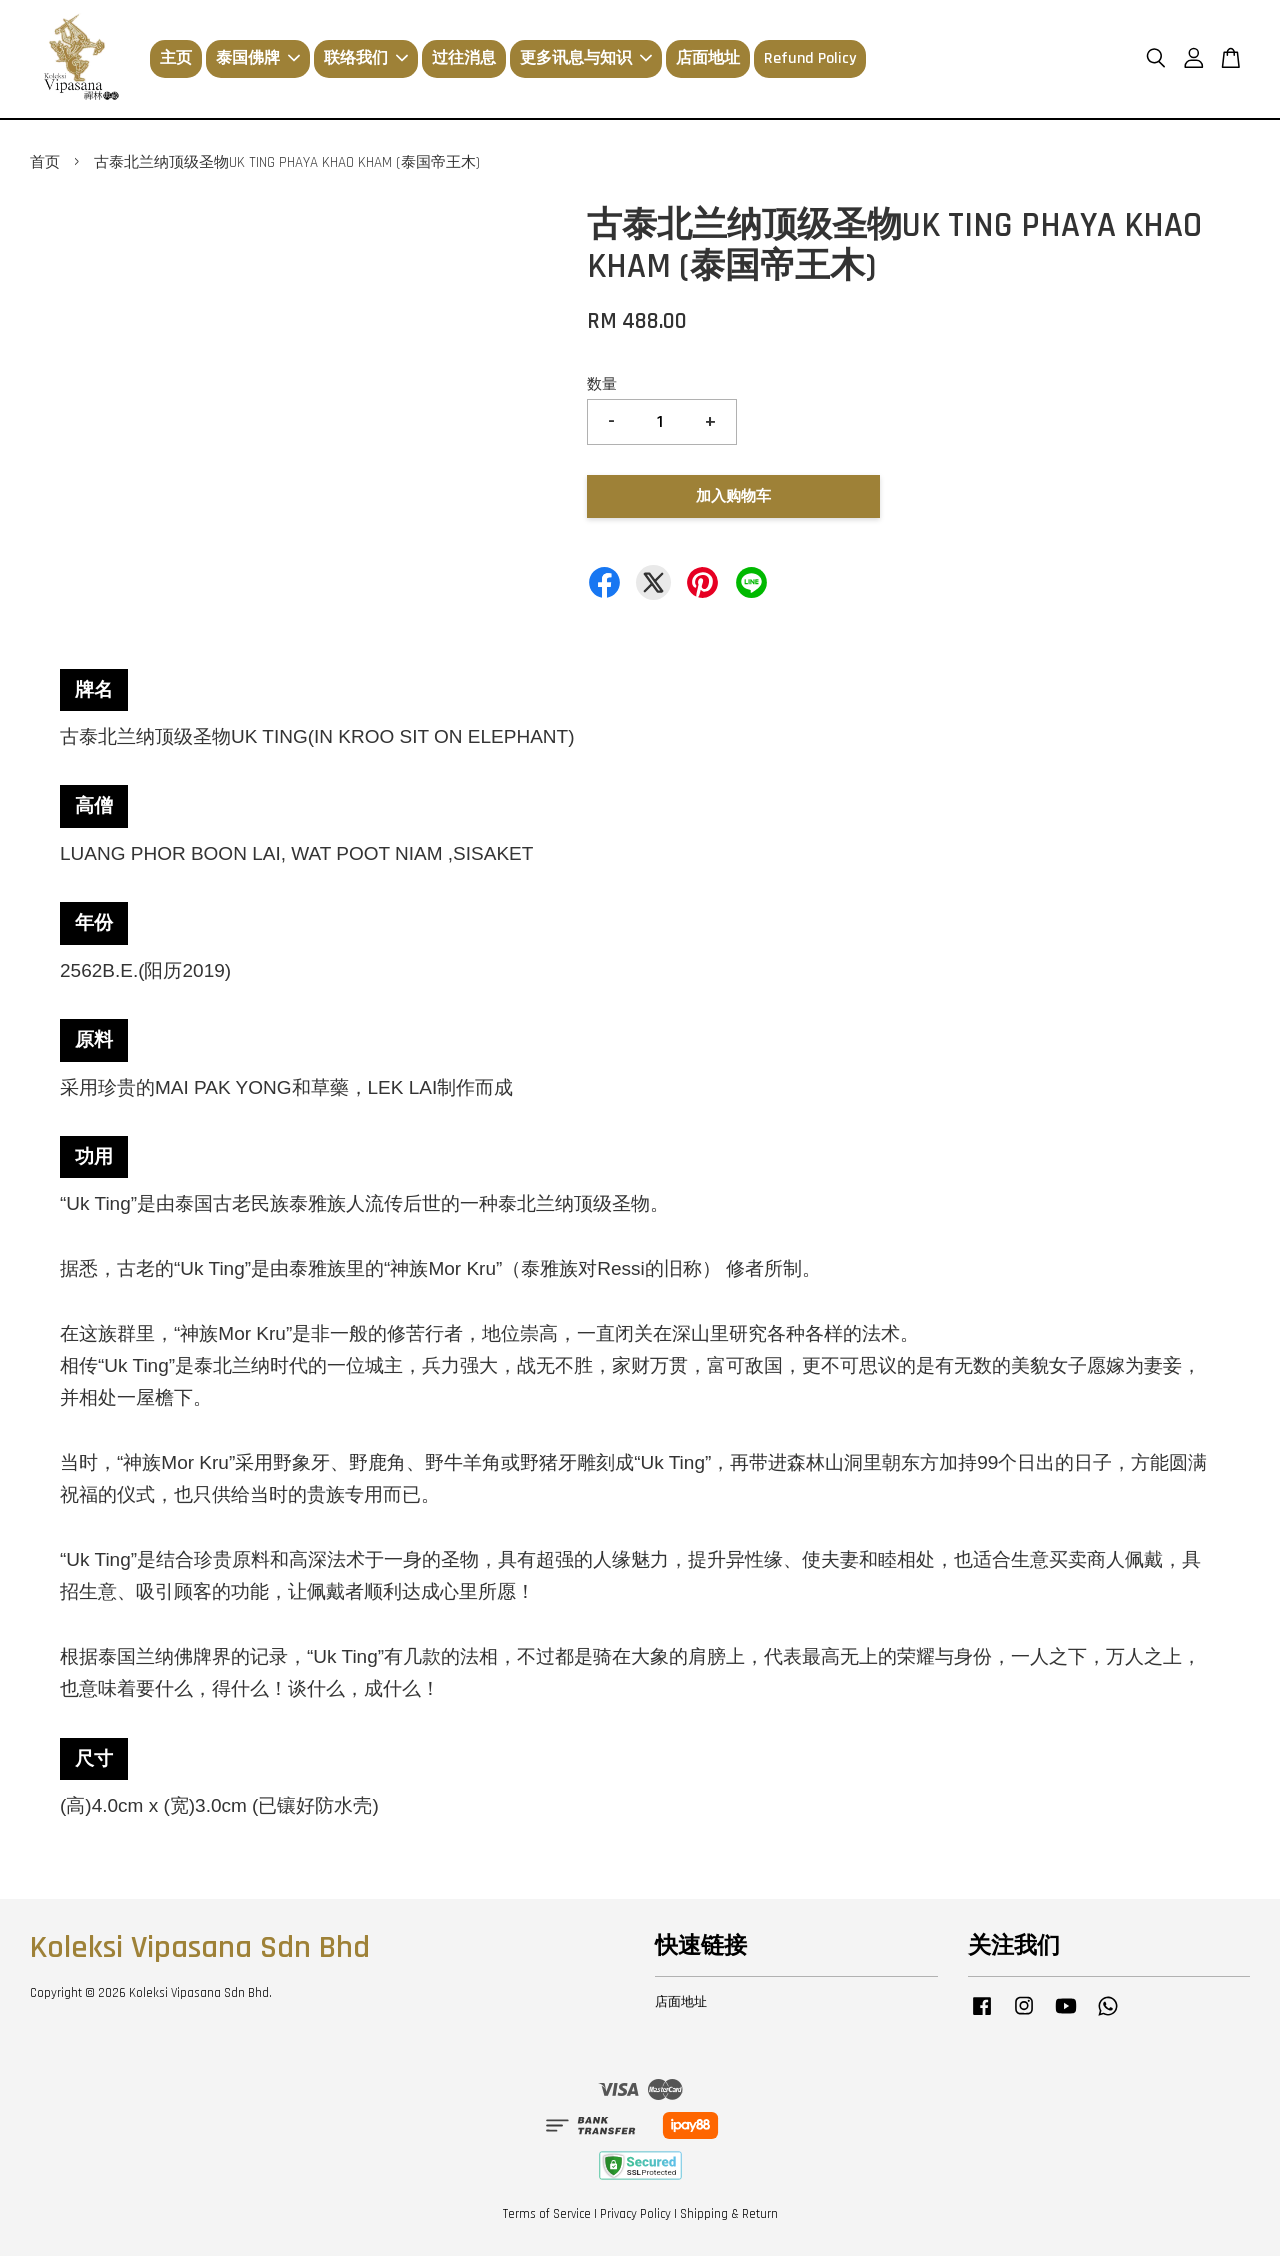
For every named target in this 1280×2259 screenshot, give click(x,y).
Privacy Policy (635, 2217)
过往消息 (464, 60)
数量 (602, 387)
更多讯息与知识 (586, 60)
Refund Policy (810, 60)
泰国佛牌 (258, 60)
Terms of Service (547, 2217)
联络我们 (366, 60)
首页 (45, 165)
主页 (176, 60)
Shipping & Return (729, 2217)
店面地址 (708, 60)
